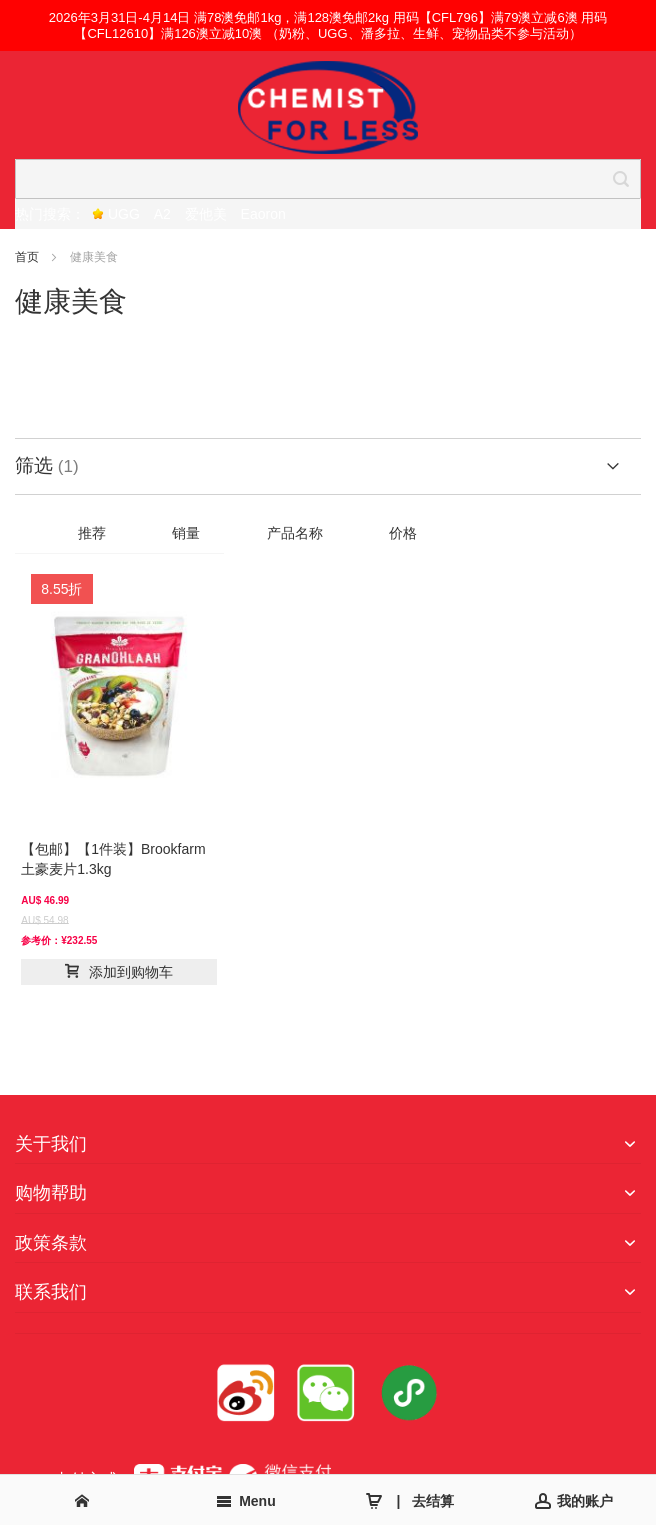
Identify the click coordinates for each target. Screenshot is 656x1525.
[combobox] (328, 179)
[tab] (328, 466)
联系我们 (51, 1292)
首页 (28, 257)
